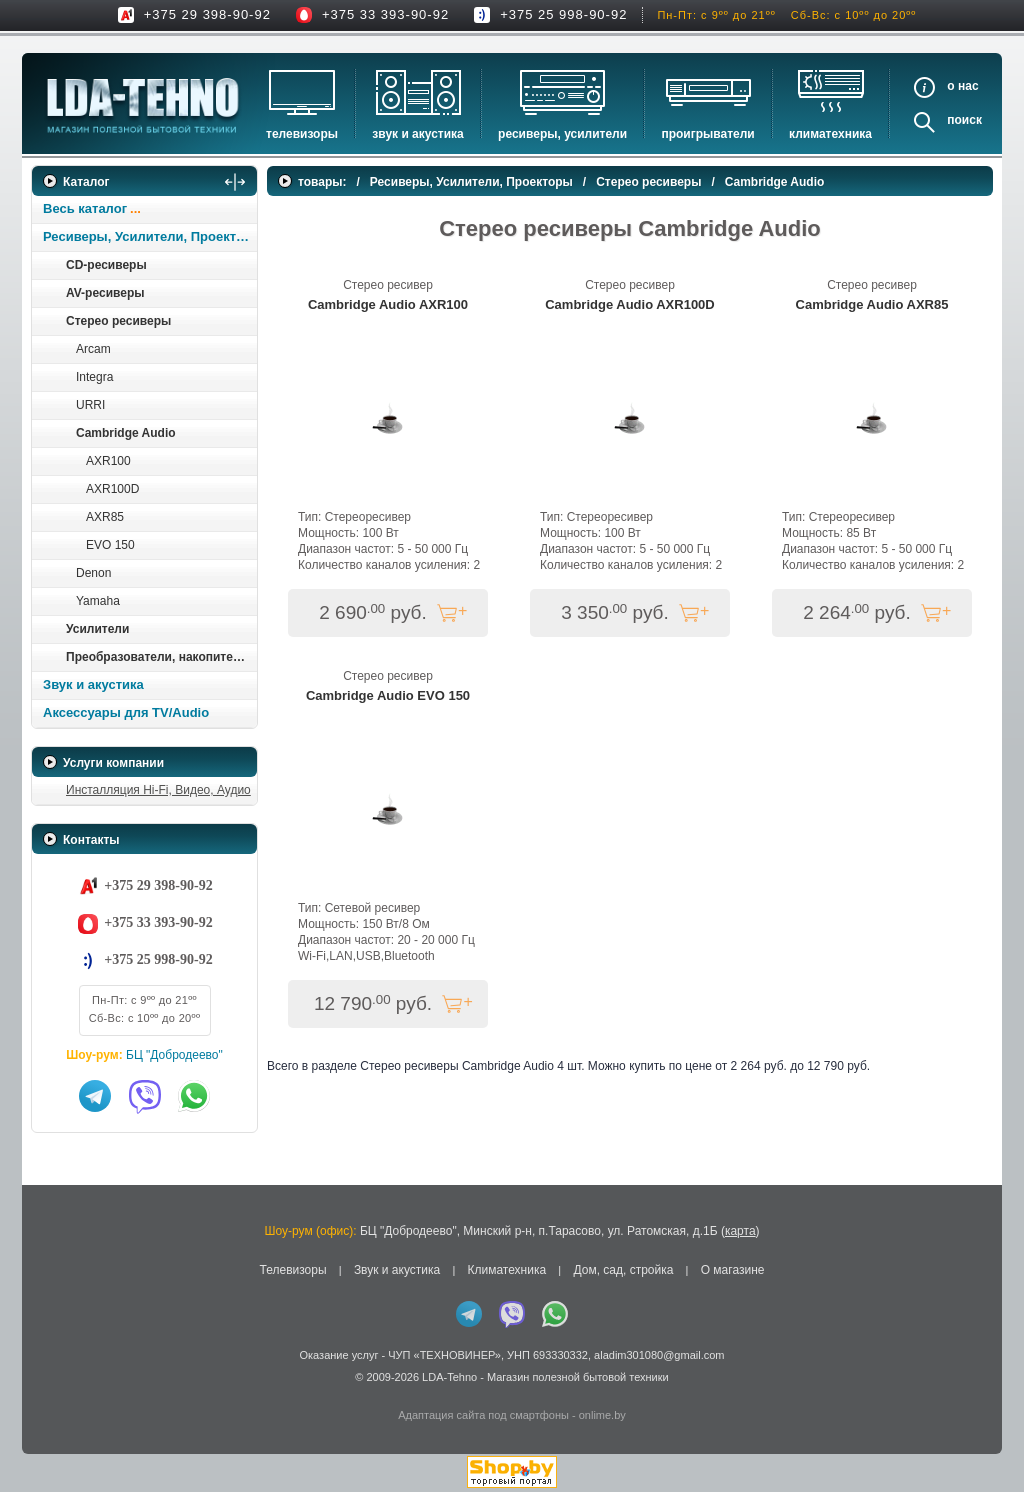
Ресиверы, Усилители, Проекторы (149, 236)
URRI (90, 405)
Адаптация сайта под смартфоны (483, 1415)
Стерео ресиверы (118, 321)
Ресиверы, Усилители (562, 134)
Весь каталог (85, 208)
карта (740, 1231)
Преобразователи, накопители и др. (161, 657)
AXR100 (108, 461)
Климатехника (830, 134)
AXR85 (105, 517)
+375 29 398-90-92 (207, 14)
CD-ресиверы (106, 265)
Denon (93, 573)
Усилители (97, 629)
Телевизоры (302, 134)
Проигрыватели (707, 134)
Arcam (93, 349)
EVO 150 (110, 545)
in (49, 1392)
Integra (94, 377)
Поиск (964, 120)
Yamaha (98, 601)
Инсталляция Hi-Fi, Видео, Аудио (158, 790)
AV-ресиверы (105, 293)
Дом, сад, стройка (623, 1270)
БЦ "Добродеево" (174, 1055)
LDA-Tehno (449, 1377)
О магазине (733, 1270)
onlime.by (602, 1415)
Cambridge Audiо (126, 433)
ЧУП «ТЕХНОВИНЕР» (444, 1355)
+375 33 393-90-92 (385, 14)
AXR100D (112, 489)
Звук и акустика (417, 134)
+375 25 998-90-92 (563, 14)
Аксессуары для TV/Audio (126, 712)
